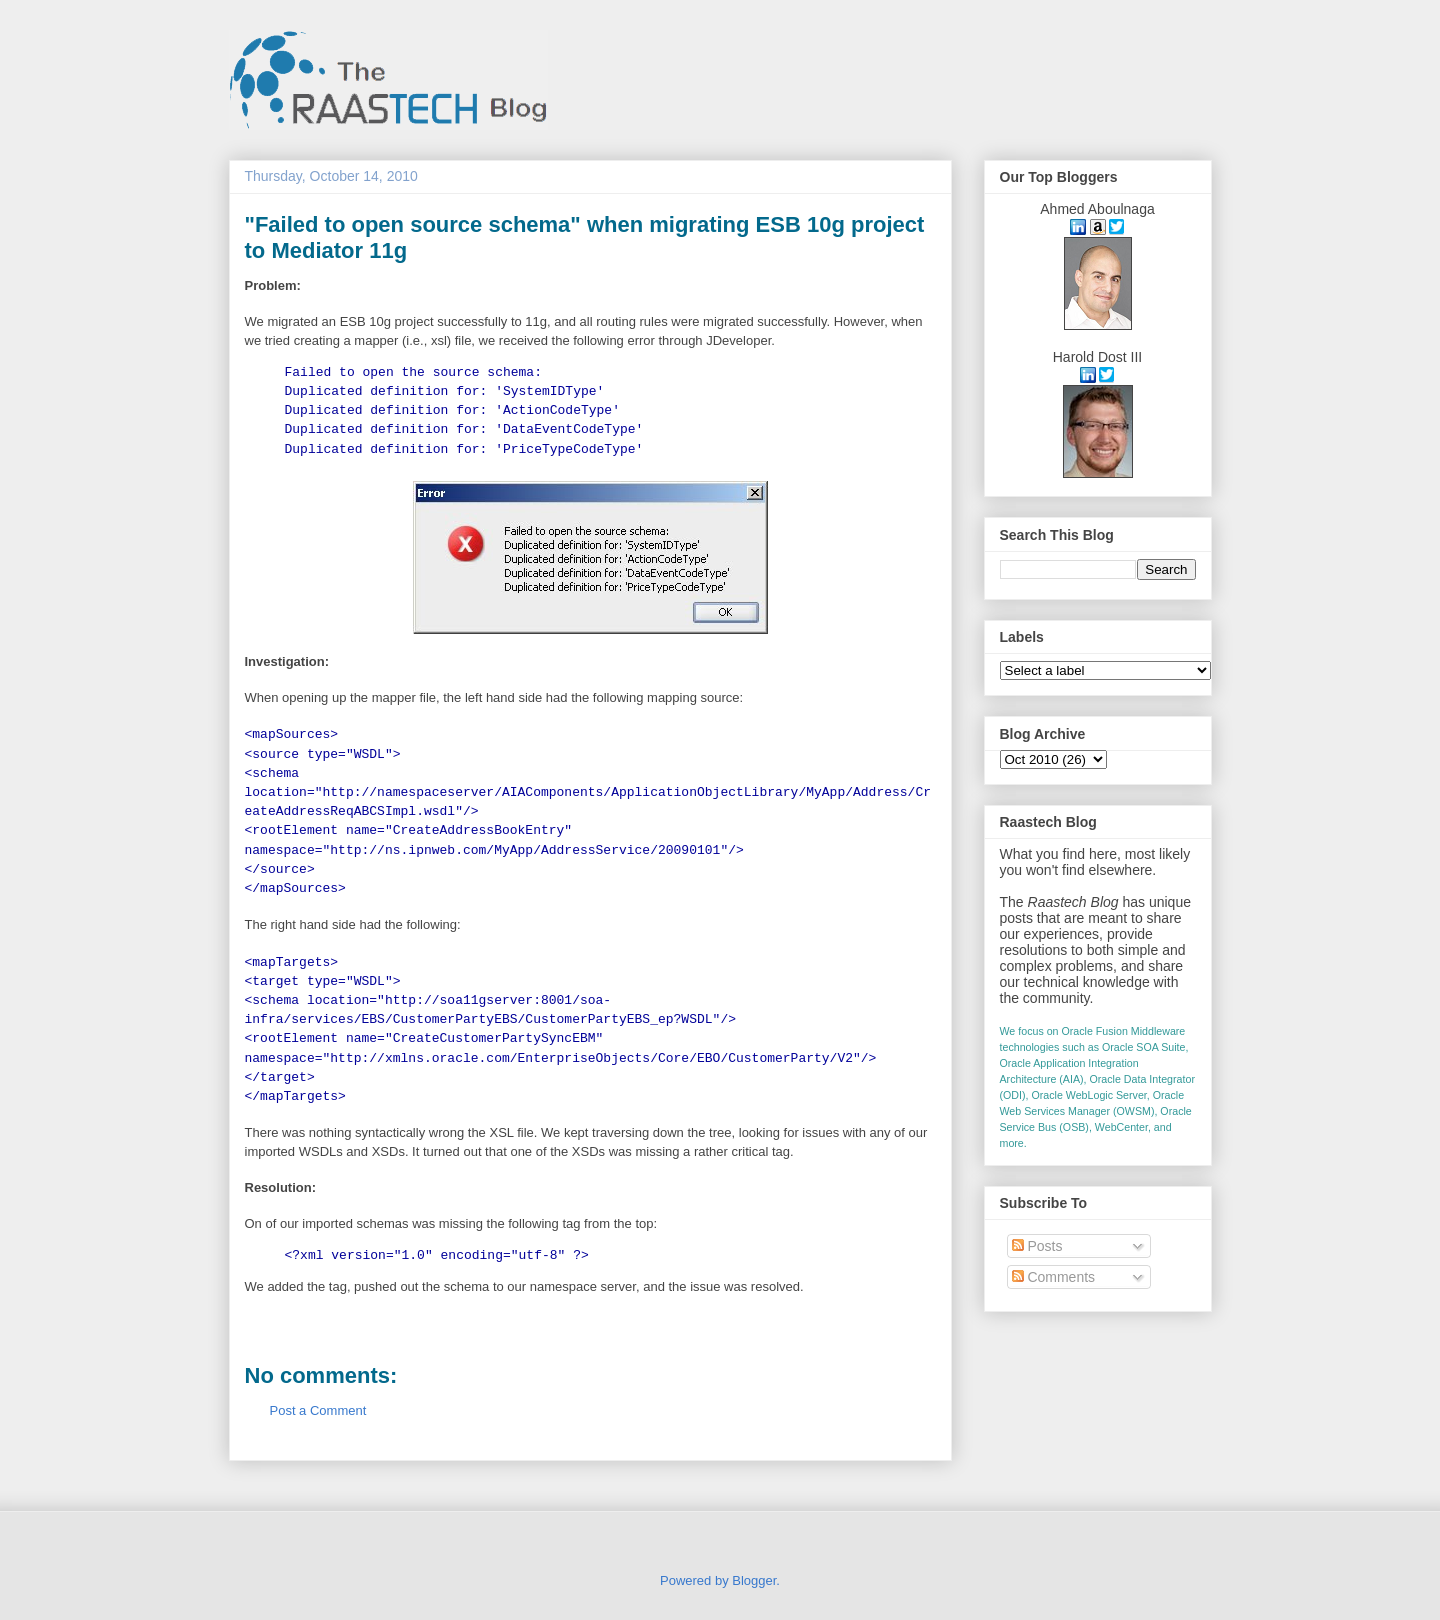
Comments (1054, 1277)
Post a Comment (318, 1410)
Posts (1037, 1246)
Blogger (754, 1580)
